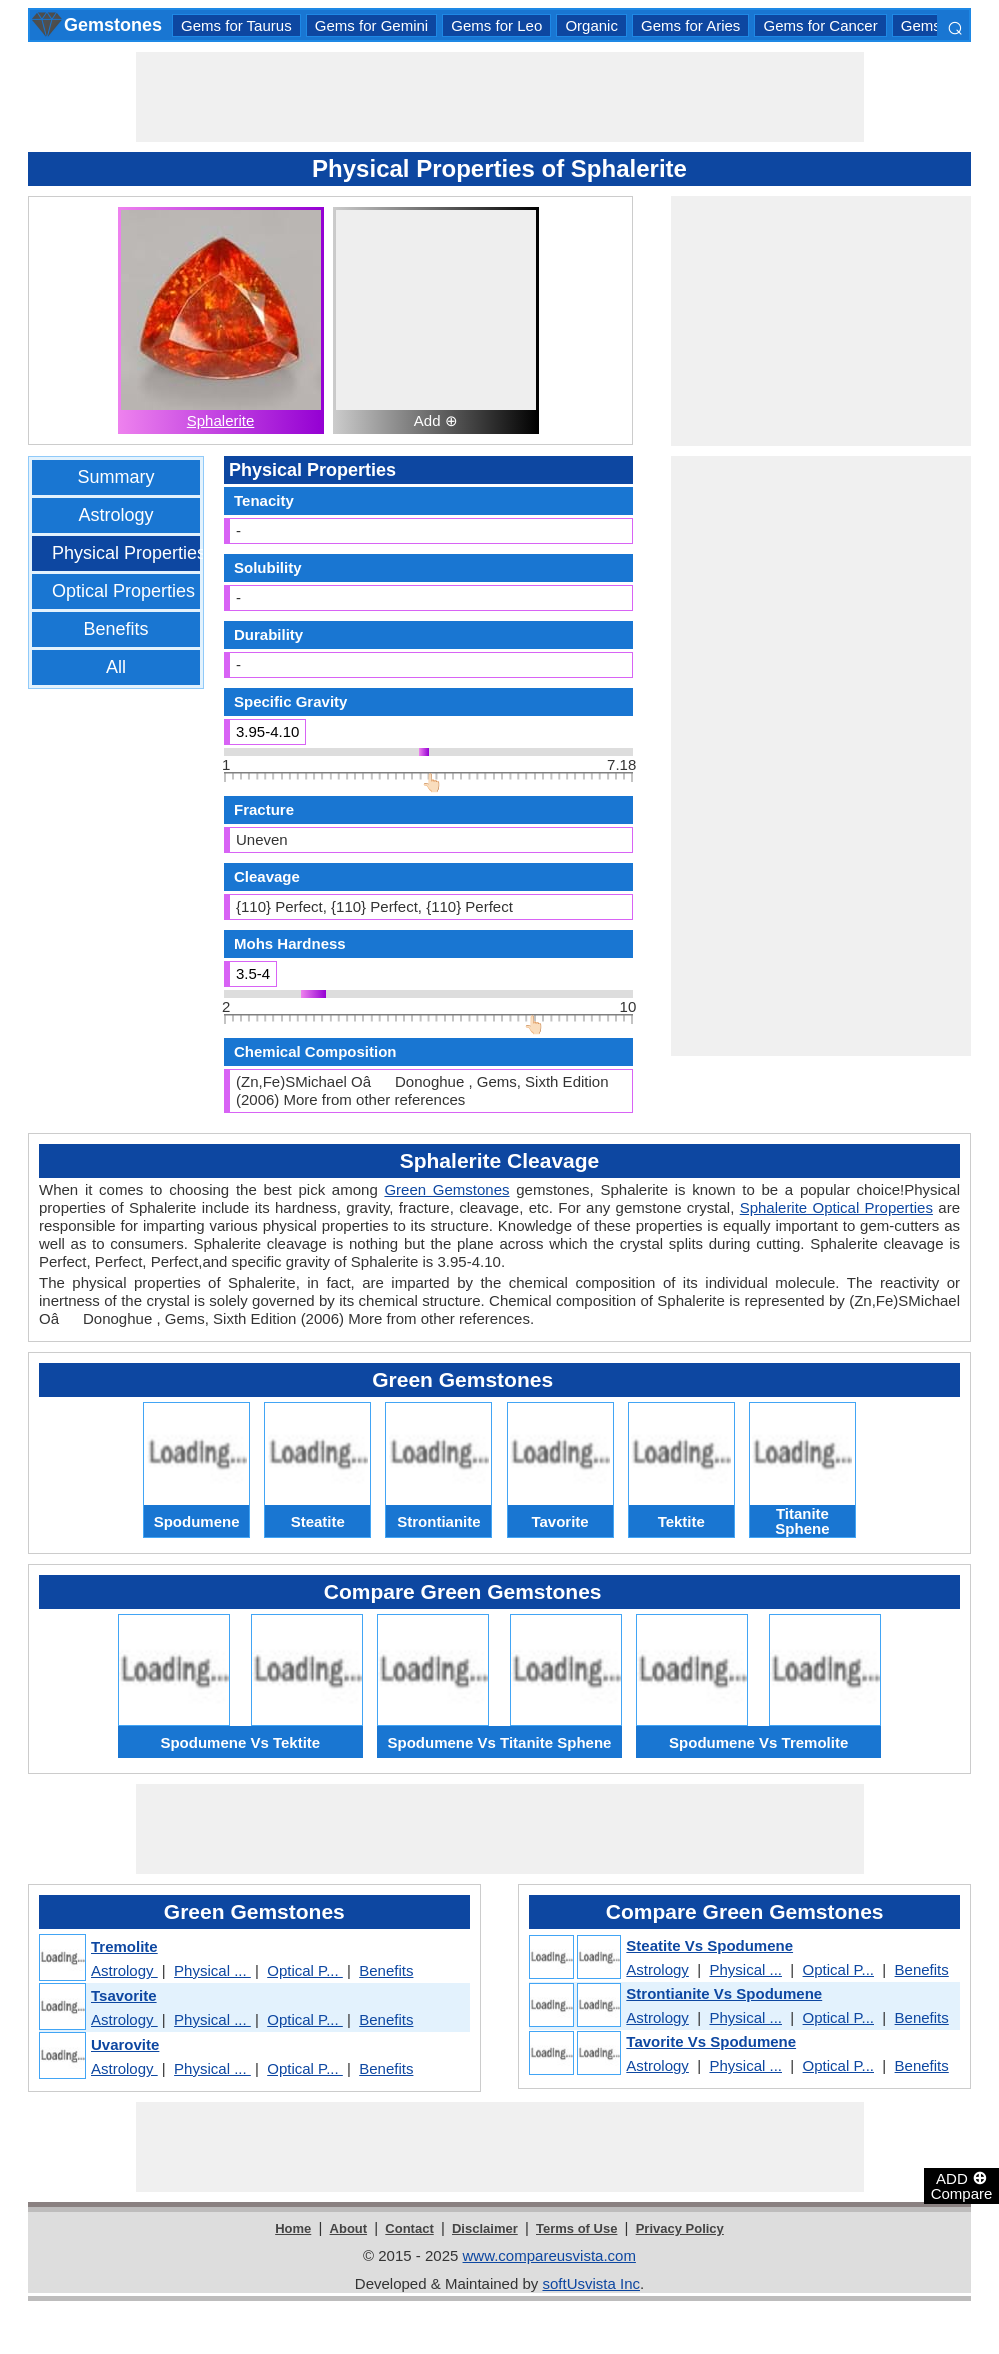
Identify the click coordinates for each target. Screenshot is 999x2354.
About (349, 2228)
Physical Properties (129, 553)
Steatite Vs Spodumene (709, 1945)
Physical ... (212, 1970)
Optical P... (305, 1970)
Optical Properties (123, 591)
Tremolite (124, 1946)
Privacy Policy (680, 2228)
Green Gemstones (446, 1189)
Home (293, 2228)
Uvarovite (125, 2044)
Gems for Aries (690, 25)
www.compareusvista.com (549, 2255)
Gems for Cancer (820, 25)
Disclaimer (485, 2228)
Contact (409, 2228)
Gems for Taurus (236, 25)
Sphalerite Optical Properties (836, 1207)
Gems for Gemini (371, 25)
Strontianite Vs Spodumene (724, 1993)
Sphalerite (221, 420)
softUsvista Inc (591, 2283)
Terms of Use (576, 2228)
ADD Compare (962, 2185)
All (116, 667)
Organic (591, 25)
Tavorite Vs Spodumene (711, 2041)
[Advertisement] (500, 97)
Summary (115, 477)
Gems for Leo (496, 25)
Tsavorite (124, 1995)
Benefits (115, 629)
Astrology (115, 515)
